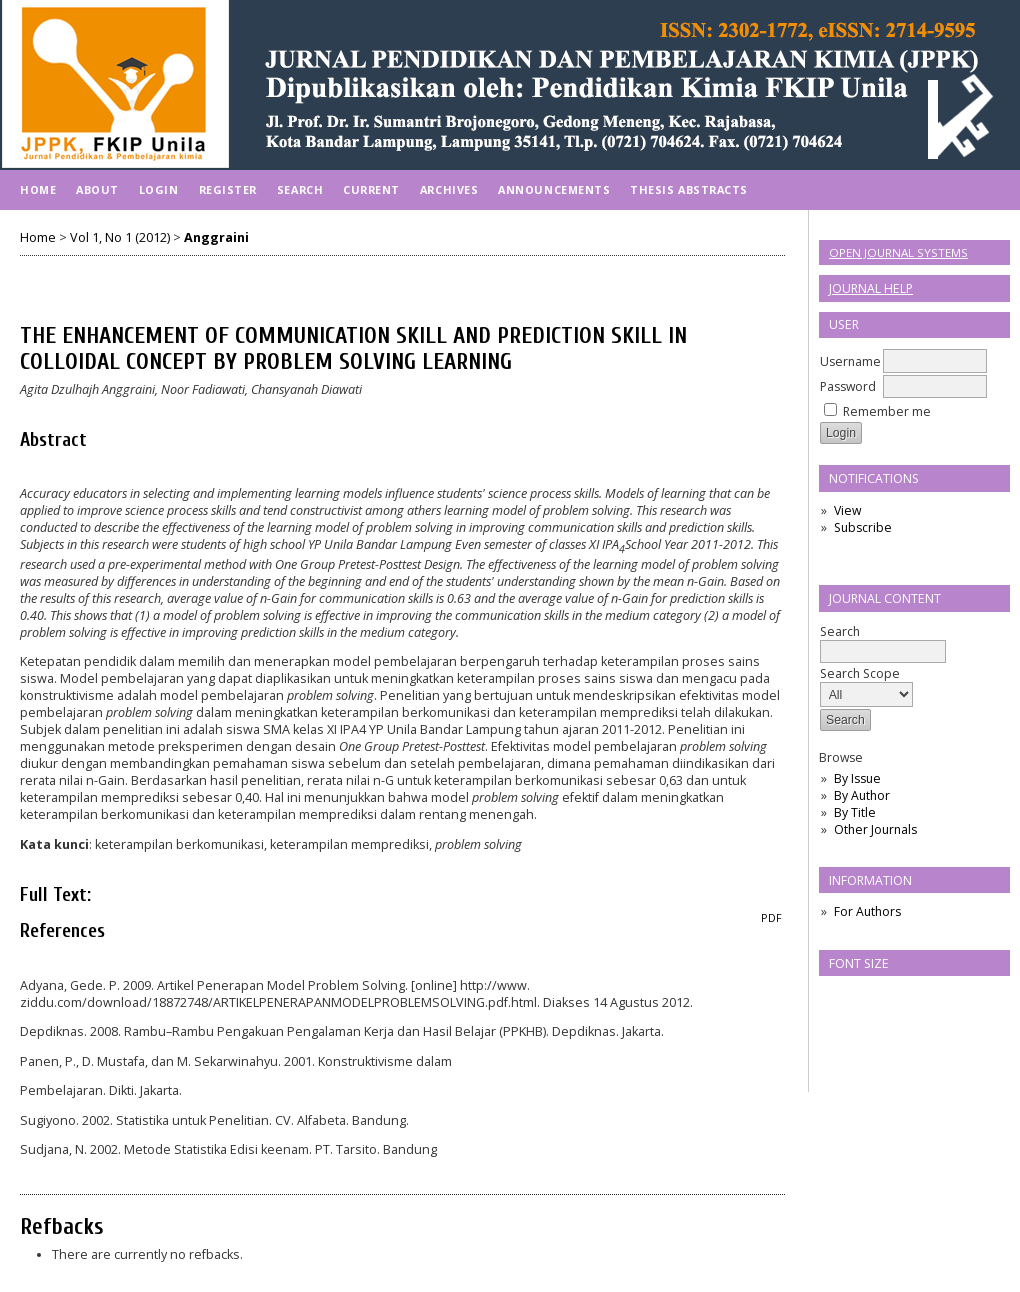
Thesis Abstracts (689, 189)
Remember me (887, 411)
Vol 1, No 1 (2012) (120, 237)
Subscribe (863, 527)
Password (848, 386)
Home (38, 189)
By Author (862, 795)
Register (228, 189)
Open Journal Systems (898, 252)
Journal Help (871, 288)
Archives (449, 189)
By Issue (857, 778)
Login (159, 189)
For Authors (867, 911)
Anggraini (216, 237)
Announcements (554, 189)
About (97, 189)
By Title (855, 812)
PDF (771, 918)
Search (883, 641)
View (847, 510)
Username (850, 361)
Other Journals (875, 829)
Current (371, 189)
